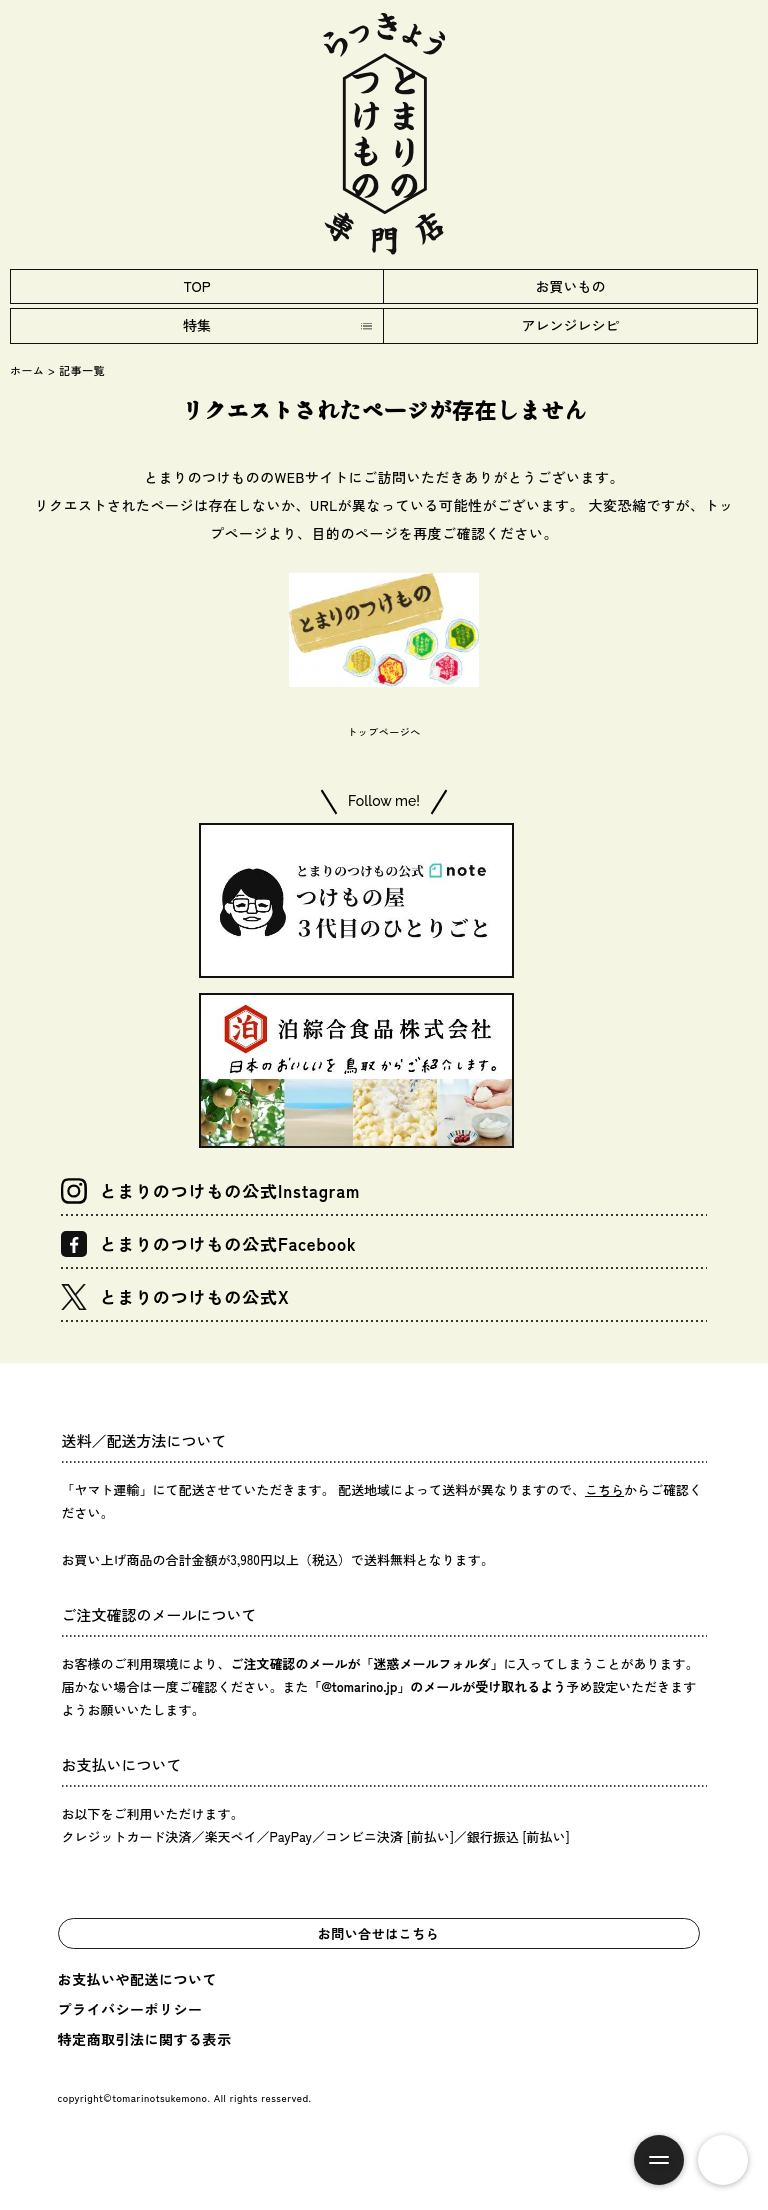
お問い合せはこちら (379, 1933)
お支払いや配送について (138, 1979)
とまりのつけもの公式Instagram (210, 1191)
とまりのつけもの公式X (175, 1297)
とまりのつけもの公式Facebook (208, 1244)
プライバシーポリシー (130, 2009)
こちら (604, 1489)
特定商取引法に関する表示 (145, 2039)
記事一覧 (82, 370)
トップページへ (384, 731)
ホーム (27, 370)
